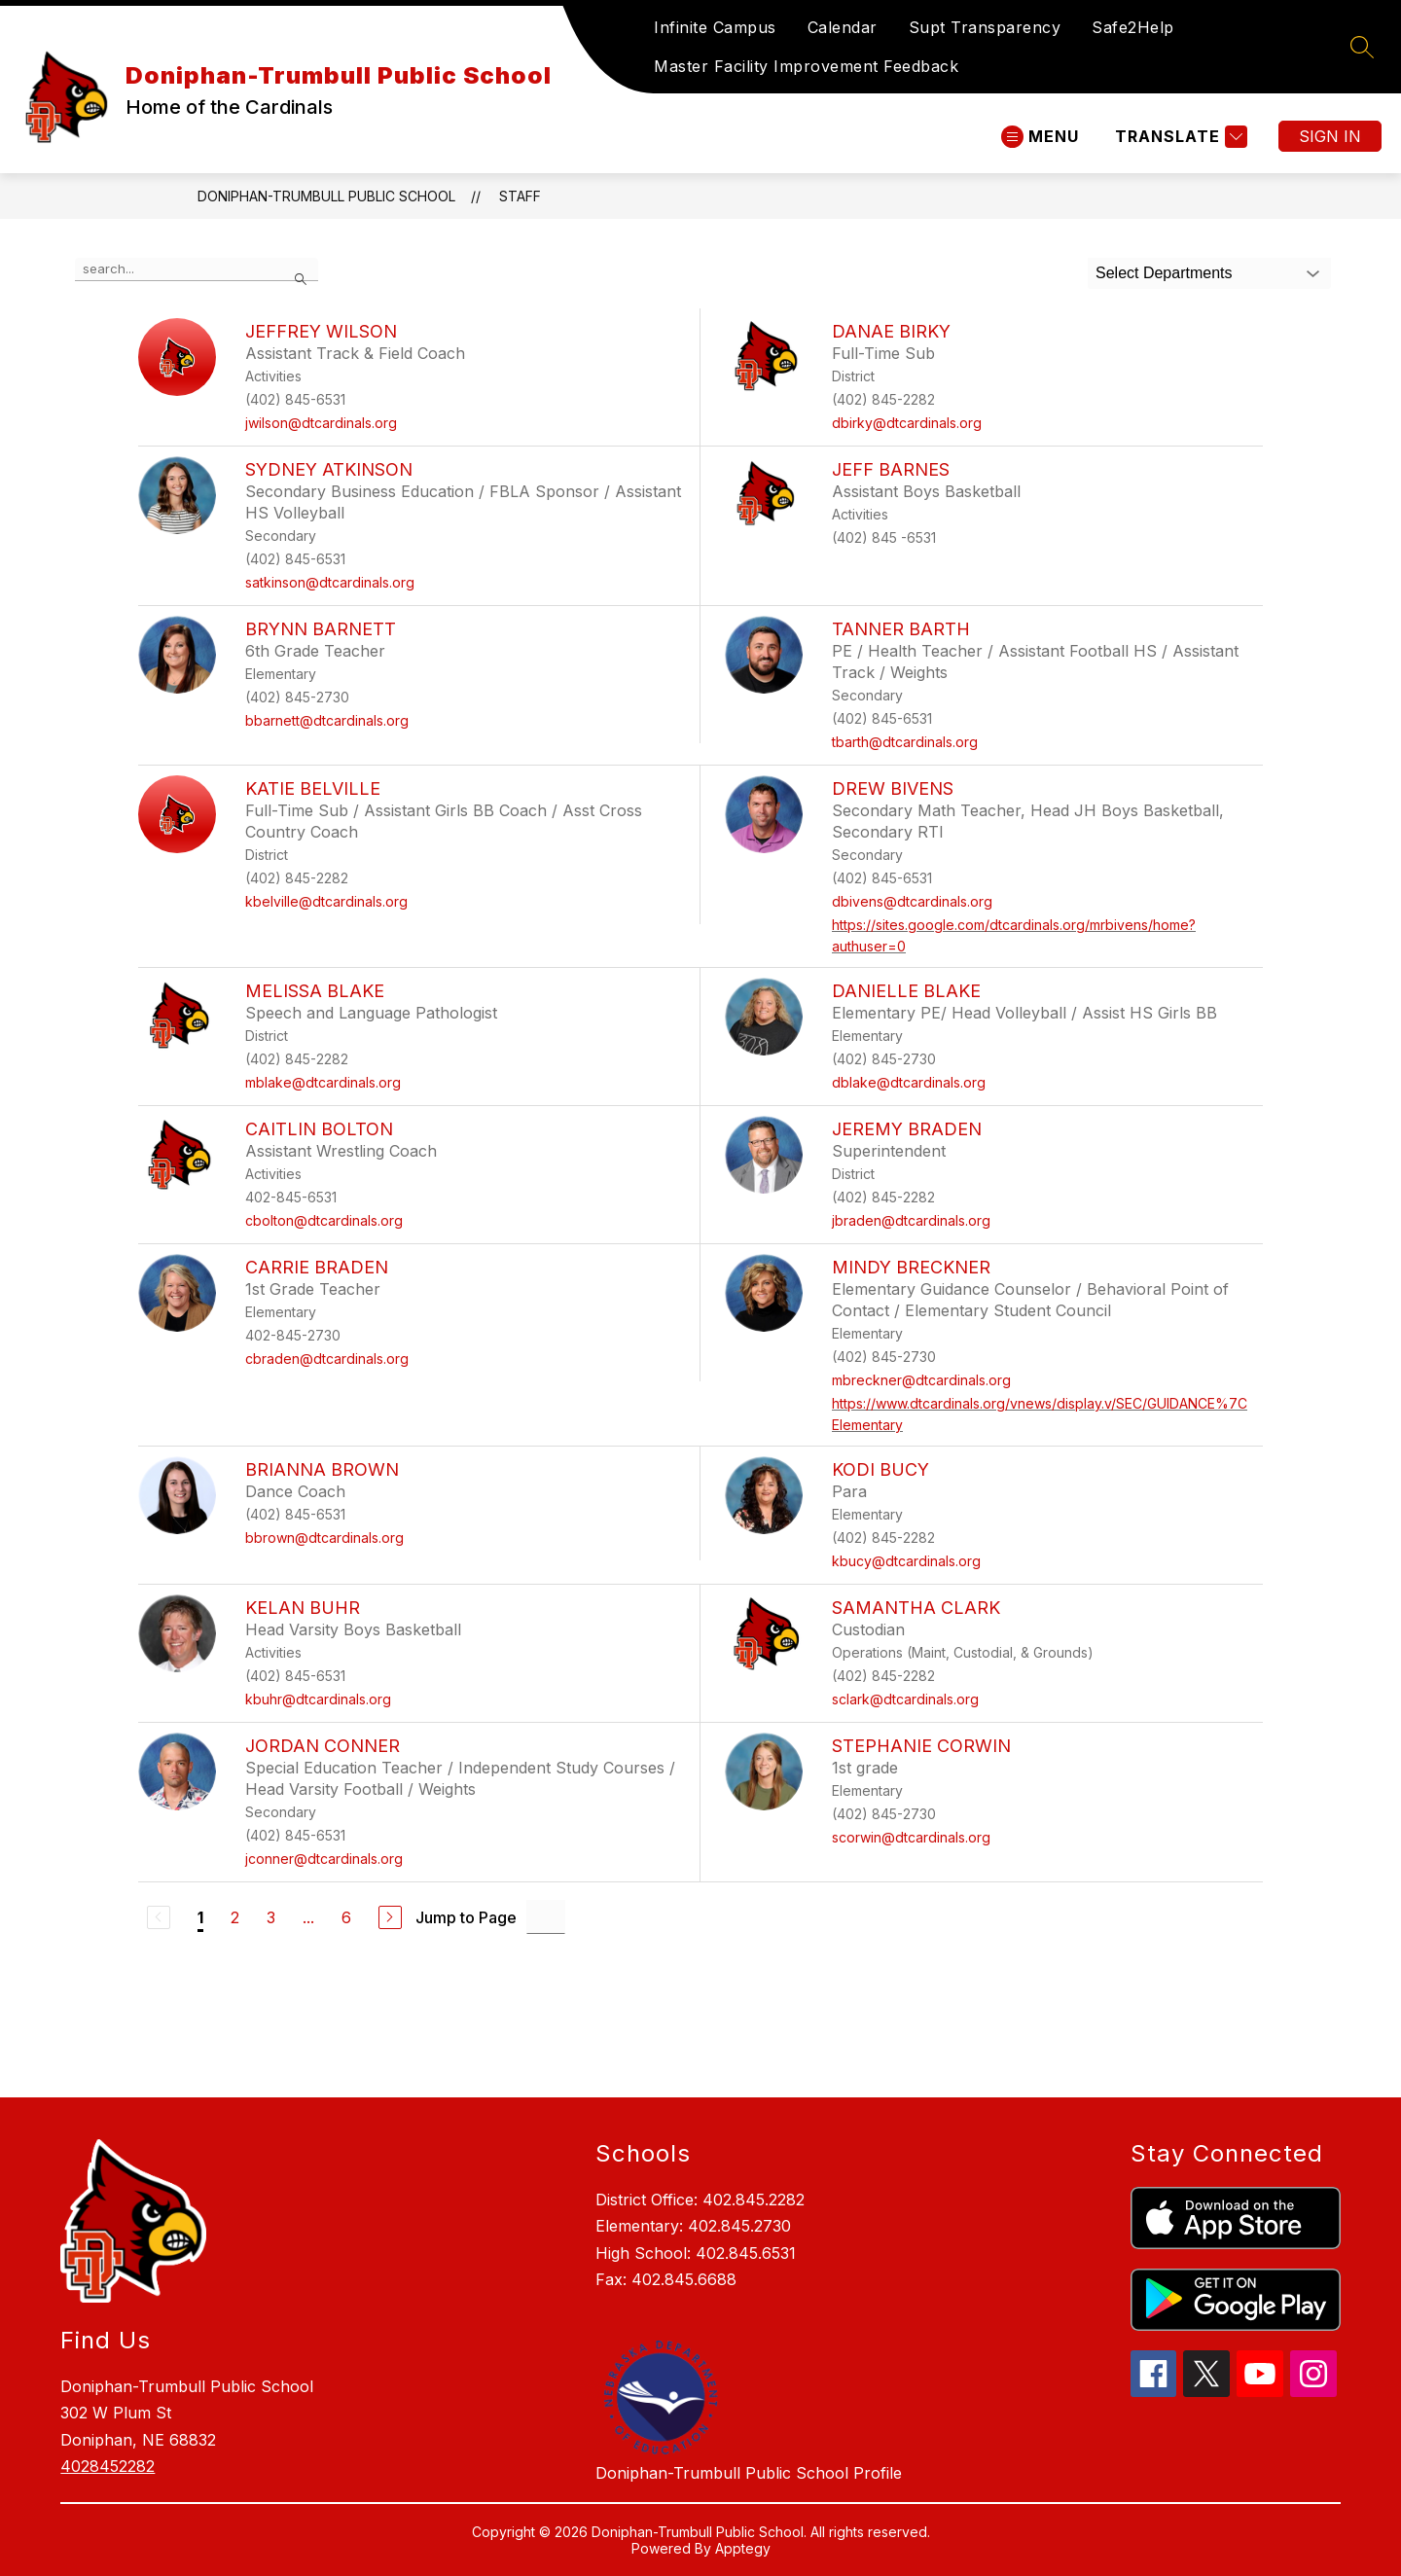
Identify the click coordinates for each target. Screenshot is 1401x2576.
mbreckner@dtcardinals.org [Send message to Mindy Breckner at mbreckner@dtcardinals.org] (921, 1380)
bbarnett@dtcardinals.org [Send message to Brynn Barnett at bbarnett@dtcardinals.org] (327, 720)
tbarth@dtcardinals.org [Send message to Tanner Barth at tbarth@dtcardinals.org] (905, 741)
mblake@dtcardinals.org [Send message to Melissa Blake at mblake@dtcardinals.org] (323, 1082)
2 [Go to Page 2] (235, 1917)
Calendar (843, 27)
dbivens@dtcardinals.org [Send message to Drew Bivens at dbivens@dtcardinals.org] (912, 901)
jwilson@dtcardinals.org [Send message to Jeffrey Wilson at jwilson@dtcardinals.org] (321, 422)
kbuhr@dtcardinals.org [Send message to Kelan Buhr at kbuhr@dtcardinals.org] (318, 1699)
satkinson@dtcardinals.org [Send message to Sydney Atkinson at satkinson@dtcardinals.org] (329, 582)
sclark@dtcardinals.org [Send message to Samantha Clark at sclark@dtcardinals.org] (905, 1699)
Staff (520, 196)
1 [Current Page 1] (200, 1917)
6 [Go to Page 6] (346, 1917)
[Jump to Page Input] (545, 1917)
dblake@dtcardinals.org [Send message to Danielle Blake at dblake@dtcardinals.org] (909, 1082)
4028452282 (107, 2466)
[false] (196, 269)
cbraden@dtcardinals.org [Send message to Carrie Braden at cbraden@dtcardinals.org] (327, 1358)
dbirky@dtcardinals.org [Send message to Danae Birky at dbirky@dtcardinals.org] (907, 422)
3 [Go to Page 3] (271, 1917)
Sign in (1330, 136)
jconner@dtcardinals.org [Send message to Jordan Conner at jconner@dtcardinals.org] (324, 1858)
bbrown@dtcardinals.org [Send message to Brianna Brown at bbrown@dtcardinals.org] (324, 1537)
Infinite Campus (715, 27)
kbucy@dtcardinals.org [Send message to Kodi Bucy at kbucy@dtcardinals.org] (906, 1561)
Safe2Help (1133, 27)
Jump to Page (466, 1917)
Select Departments (1164, 273)
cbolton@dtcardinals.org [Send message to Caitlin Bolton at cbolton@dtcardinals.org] (324, 1220)
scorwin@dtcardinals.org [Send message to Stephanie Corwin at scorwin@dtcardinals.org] (911, 1837)
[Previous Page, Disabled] (158, 1917)
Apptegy (743, 2548)
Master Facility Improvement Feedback (806, 66)
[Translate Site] (1178, 137)
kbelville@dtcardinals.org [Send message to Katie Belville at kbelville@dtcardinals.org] (326, 901)
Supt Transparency (985, 27)
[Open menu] (1040, 137)
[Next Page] (390, 1917)
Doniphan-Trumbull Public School (326, 196)
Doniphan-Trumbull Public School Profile (748, 2473)
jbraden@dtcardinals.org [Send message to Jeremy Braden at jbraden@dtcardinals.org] (911, 1220)
